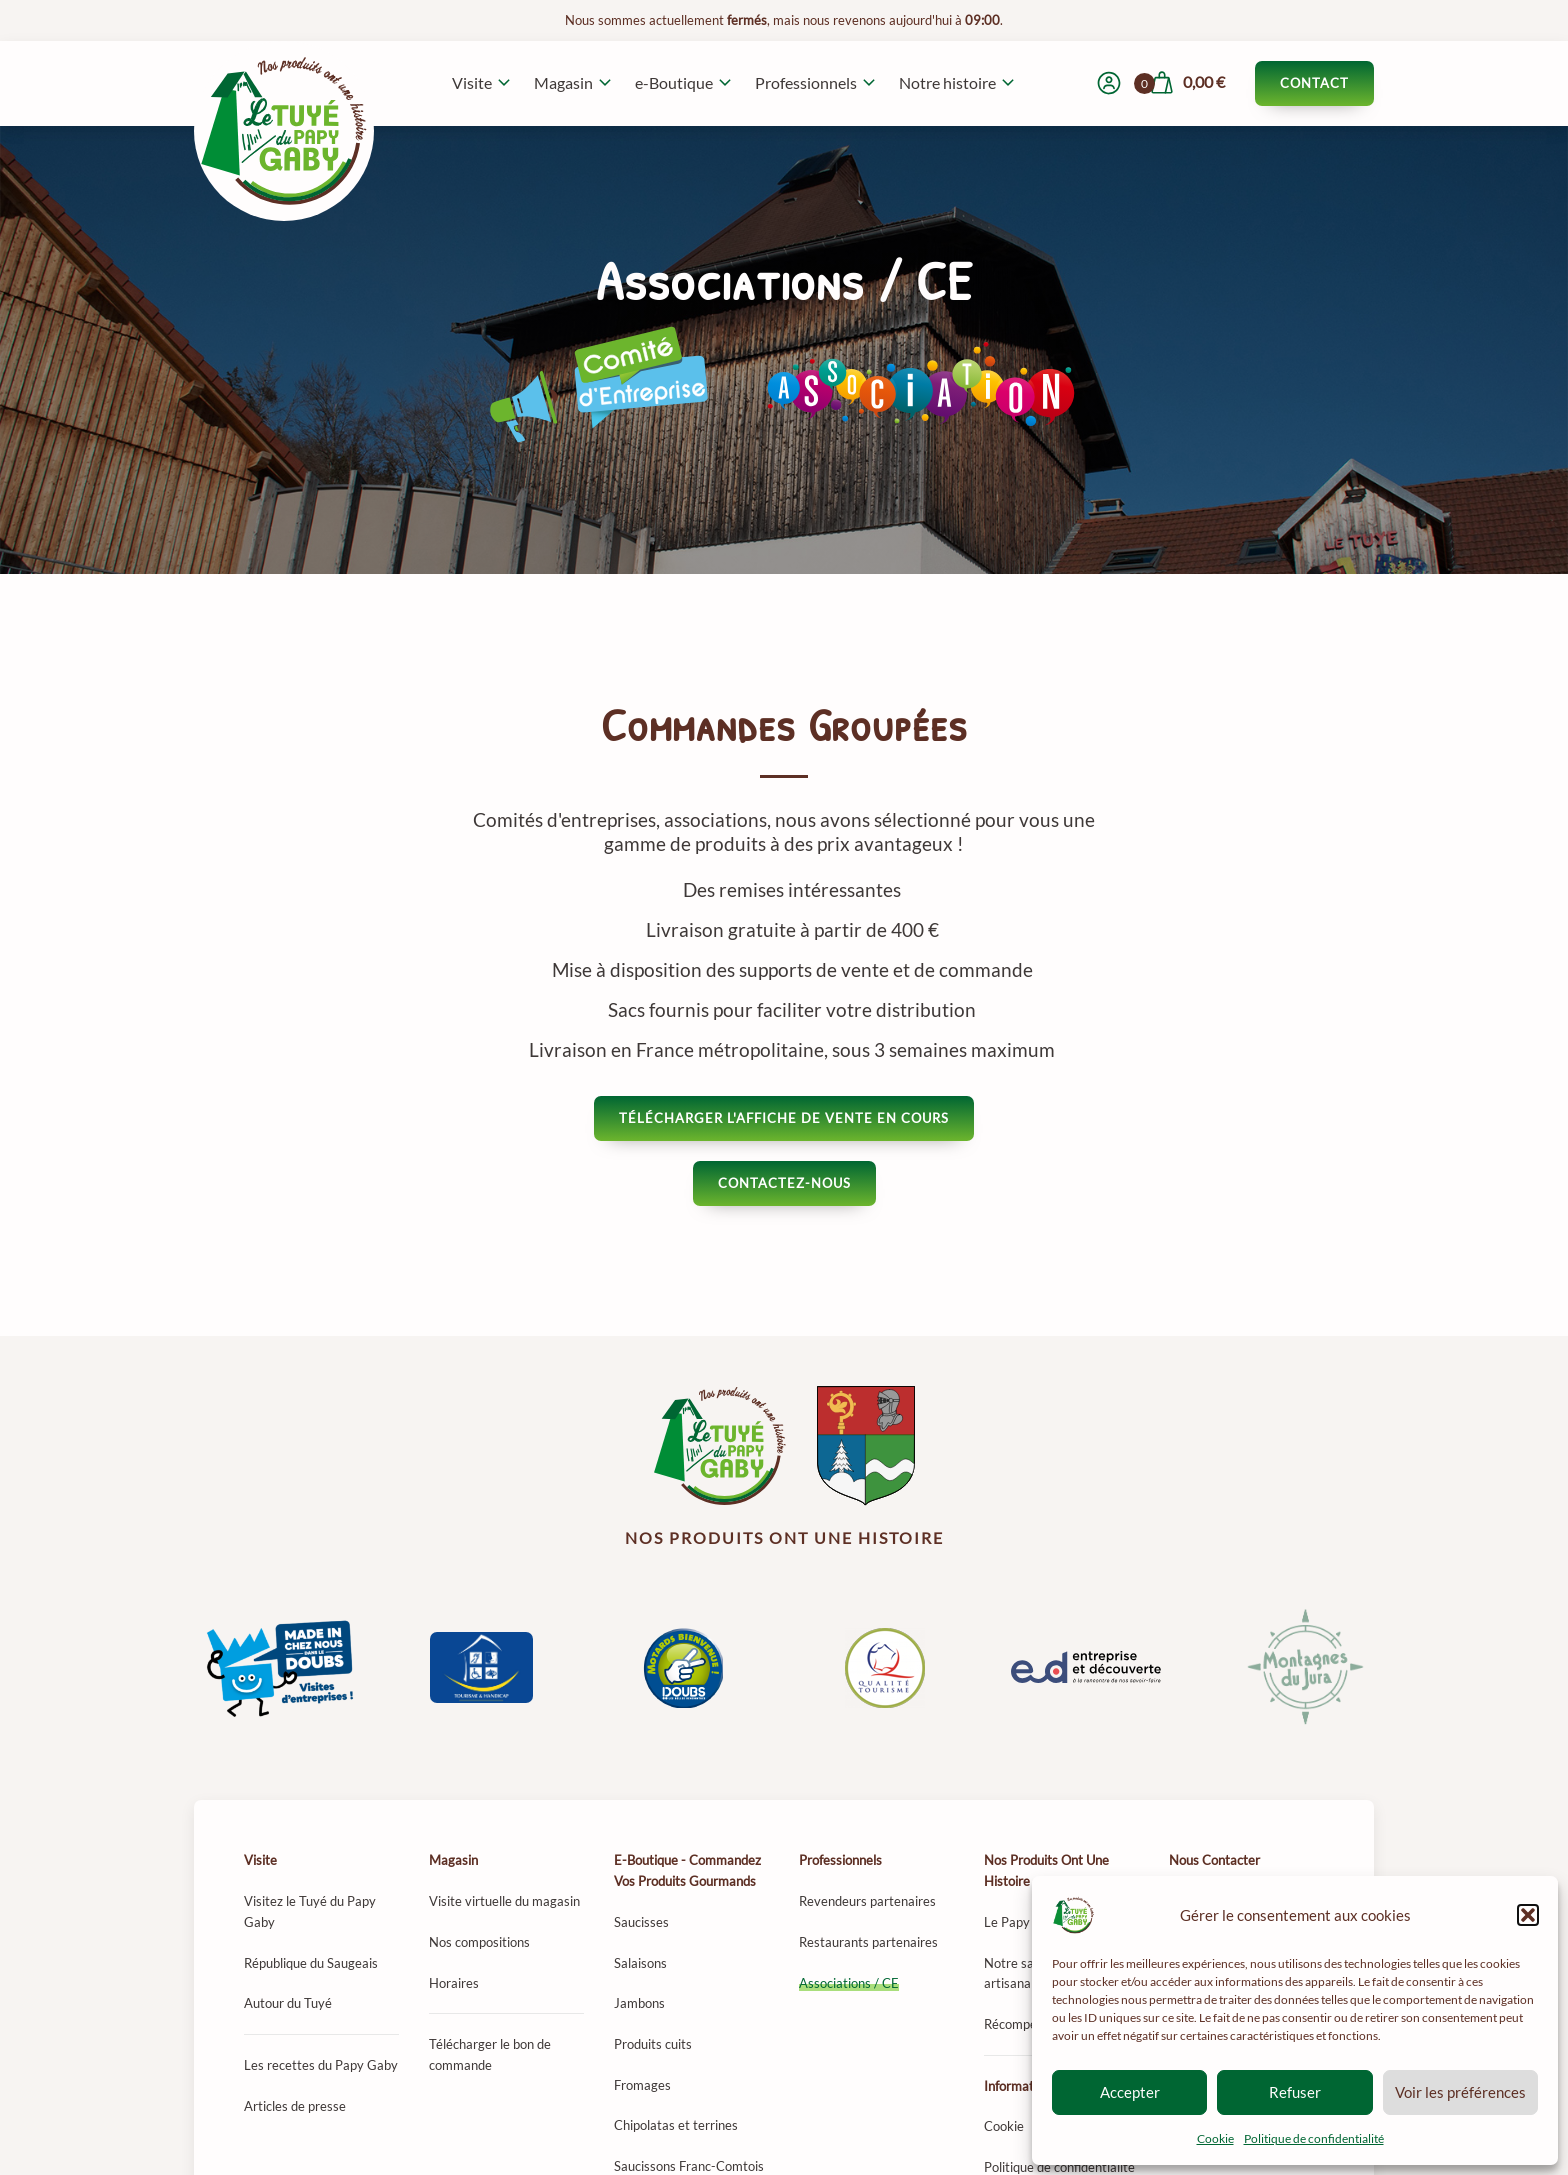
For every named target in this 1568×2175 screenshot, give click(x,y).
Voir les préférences (1460, 2092)
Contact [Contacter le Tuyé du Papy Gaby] (1314, 83)
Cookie (1215, 2138)
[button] (1528, 1915)
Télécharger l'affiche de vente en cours (784, 1118)
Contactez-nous (784, 1183)
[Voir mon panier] (1187, 83)
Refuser (1295, 2092)
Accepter (1130, 2092)
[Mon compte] (1109, 83)
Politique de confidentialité (1314, 2138)
